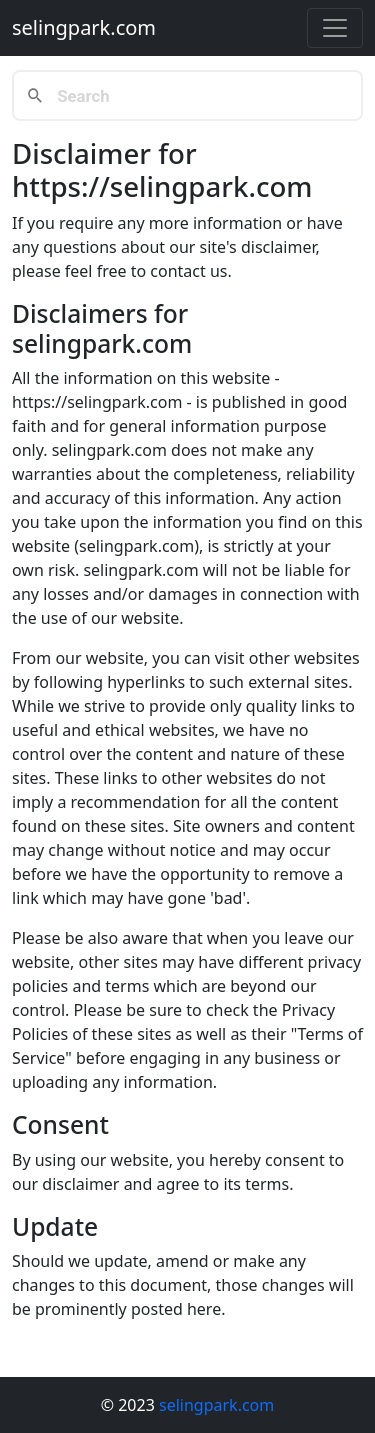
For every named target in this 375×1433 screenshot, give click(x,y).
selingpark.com (84, 27)
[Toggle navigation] (335, 28)
